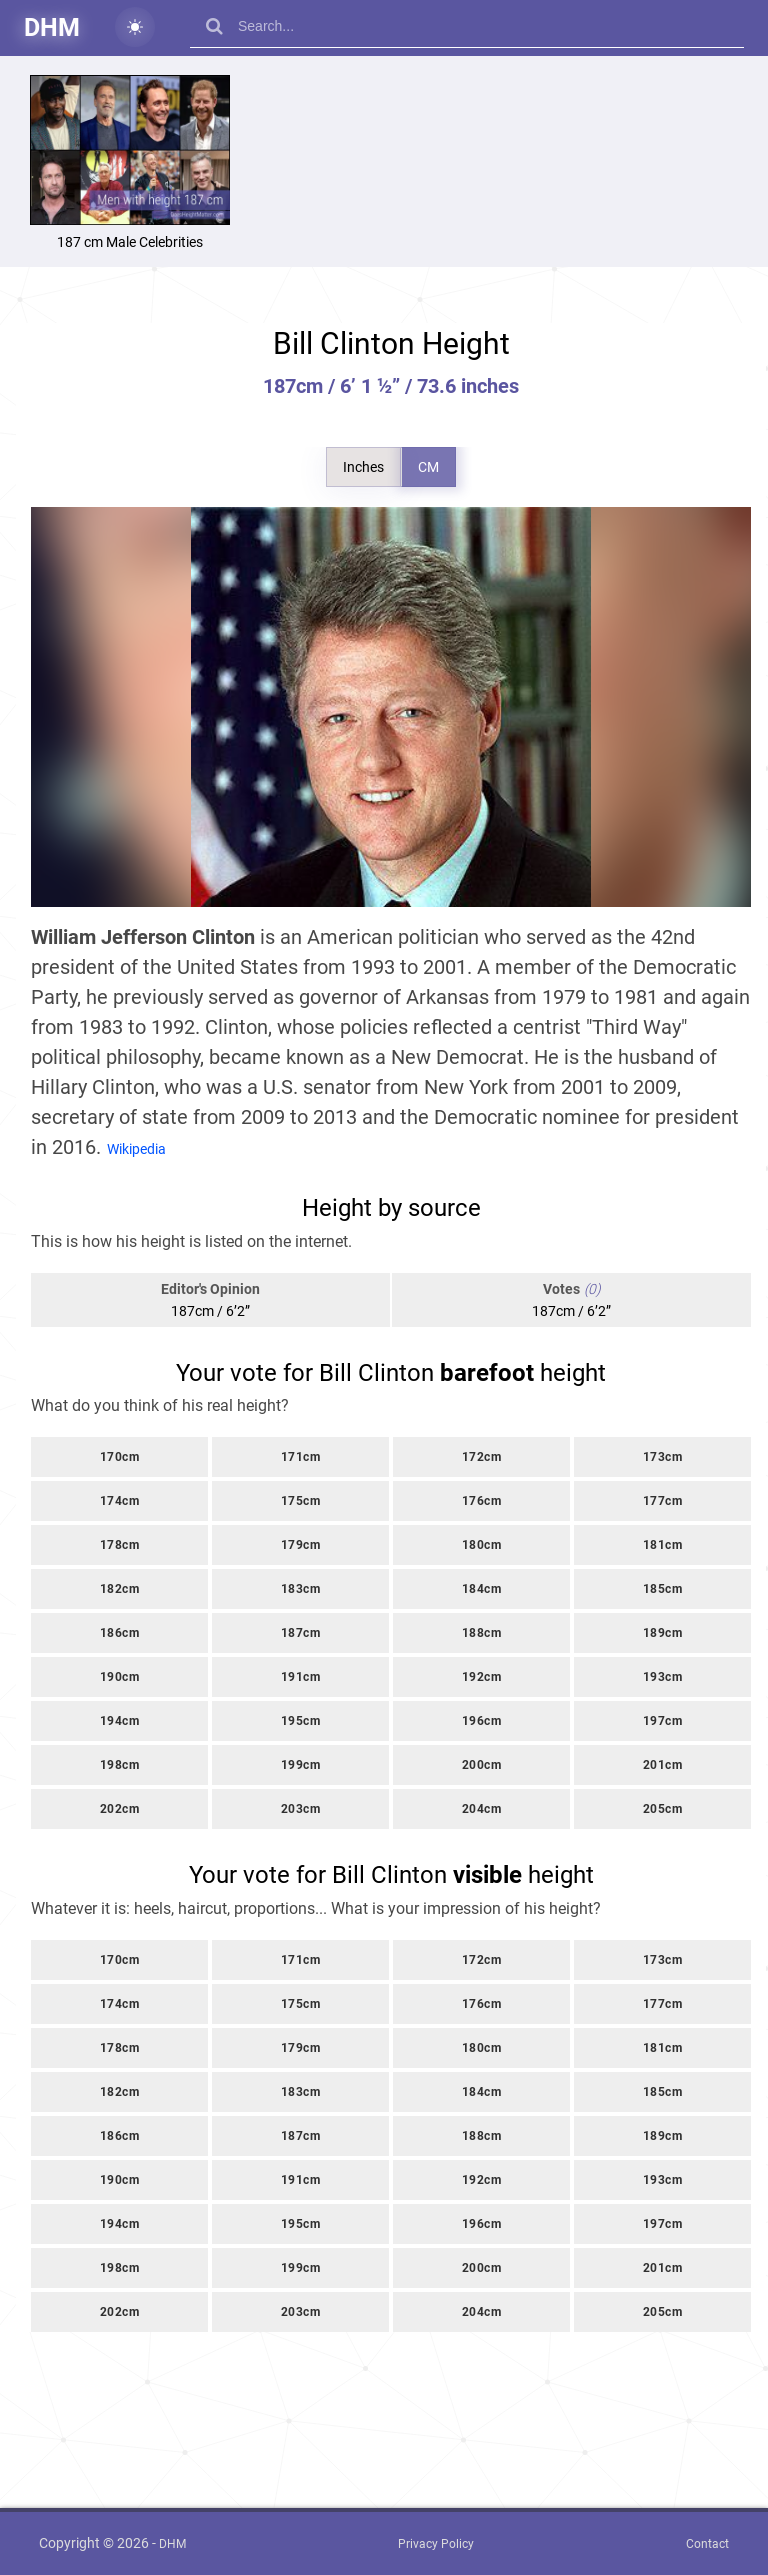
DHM (52, 27)
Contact (707, 2544)
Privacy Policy (436, 2544)
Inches (363, 467)
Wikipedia (136, 1149)
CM (428, 467)
